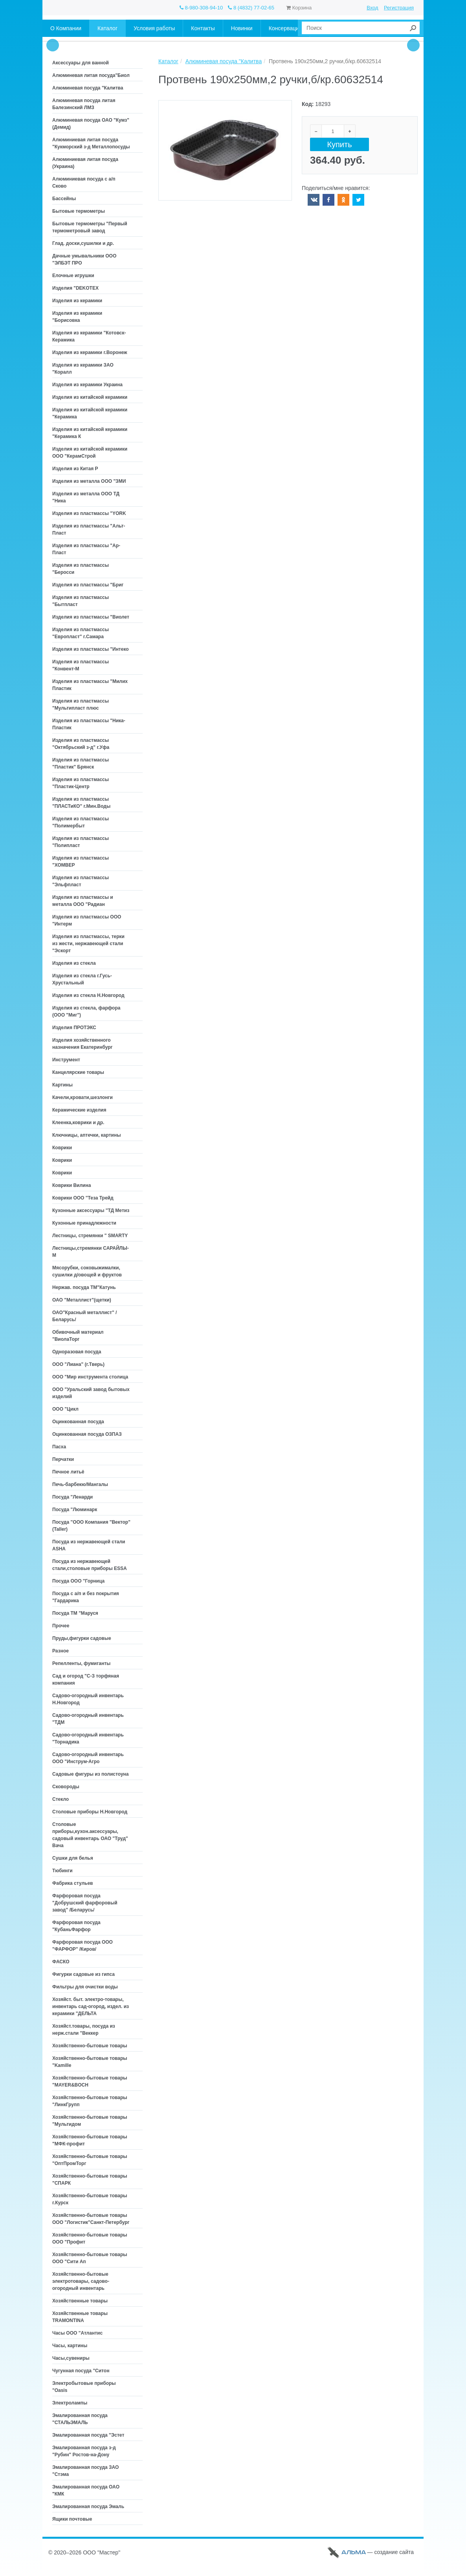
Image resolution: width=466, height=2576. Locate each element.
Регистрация (399, 8)
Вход (372, 8)
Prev (52, 45)
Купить (339, 144)
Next (413, 45)
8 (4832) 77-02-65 (251, 8)
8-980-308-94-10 (201, 8)
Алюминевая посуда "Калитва (223, 61)
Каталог (168, 61)
